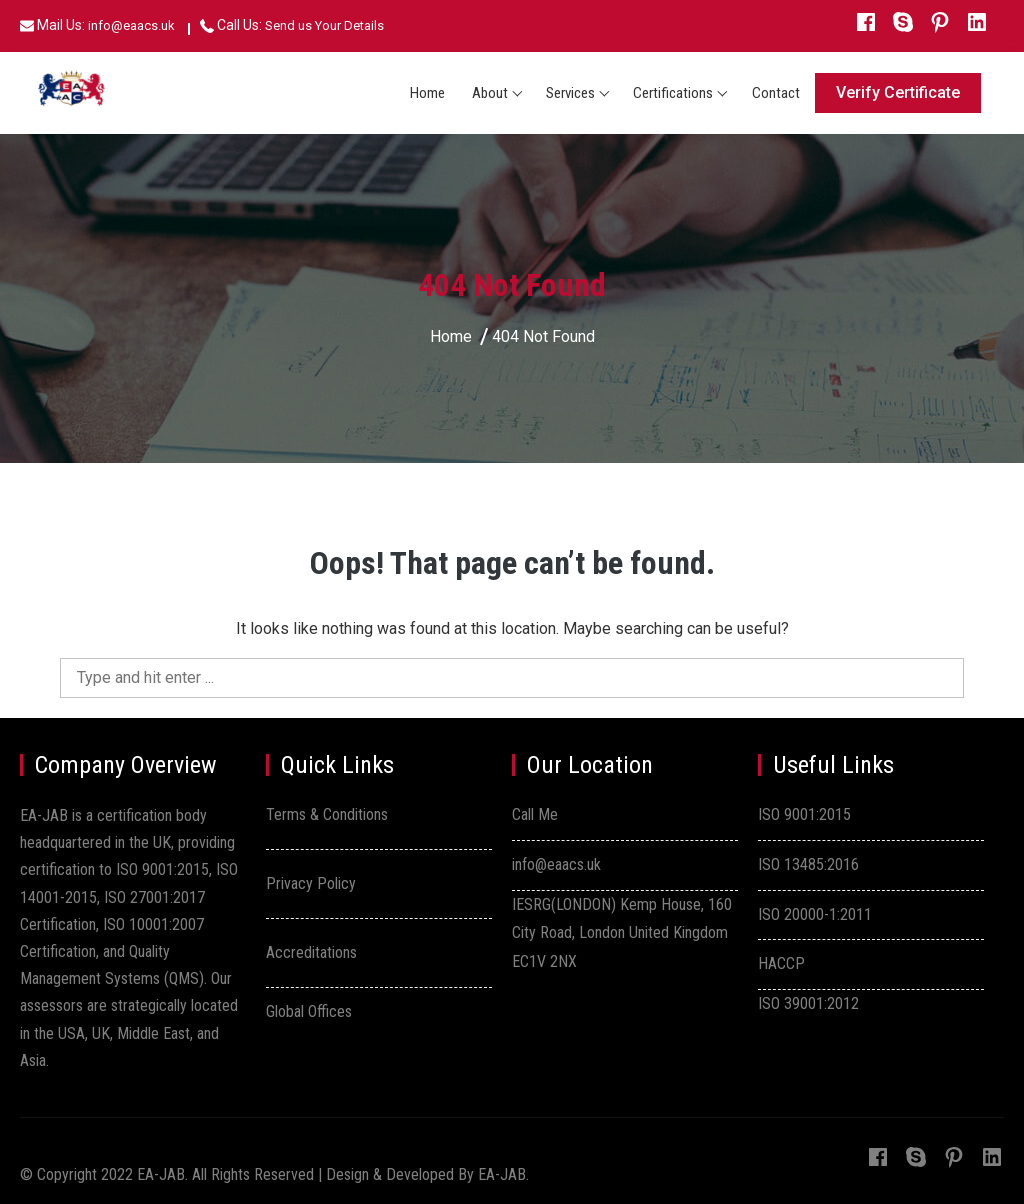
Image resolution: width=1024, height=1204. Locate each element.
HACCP (781, 963)
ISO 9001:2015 (804, 814)
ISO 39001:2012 (808, 1003)
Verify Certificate (898, 92)
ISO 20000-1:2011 (815, 914)
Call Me (535, 814)
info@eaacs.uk (131, 25)
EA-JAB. (503, 1174)
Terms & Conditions (327, 814)
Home (427, 93)
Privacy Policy (311, 883)
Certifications (673, 93)
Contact (776, 93)
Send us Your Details (324, 25)
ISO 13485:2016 (808, 864)
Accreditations (311, 952)
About (490, 93)
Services (570, 93)
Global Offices (309, 1011)
